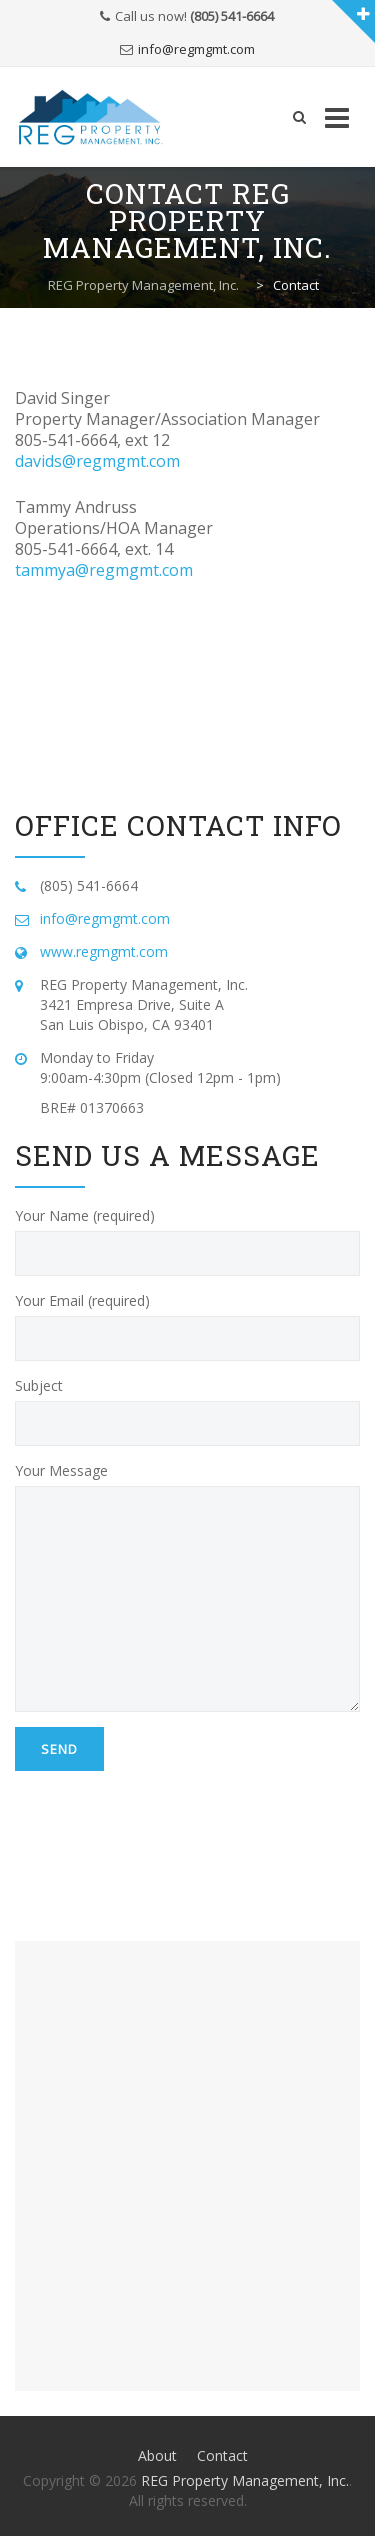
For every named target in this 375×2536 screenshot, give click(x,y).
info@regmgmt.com (196, 49)
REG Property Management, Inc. (245, 2480)
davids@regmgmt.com (97, 461)
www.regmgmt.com (104, 951)
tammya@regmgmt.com (104, 570)
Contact (222, 2455)
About (157, 2455)
